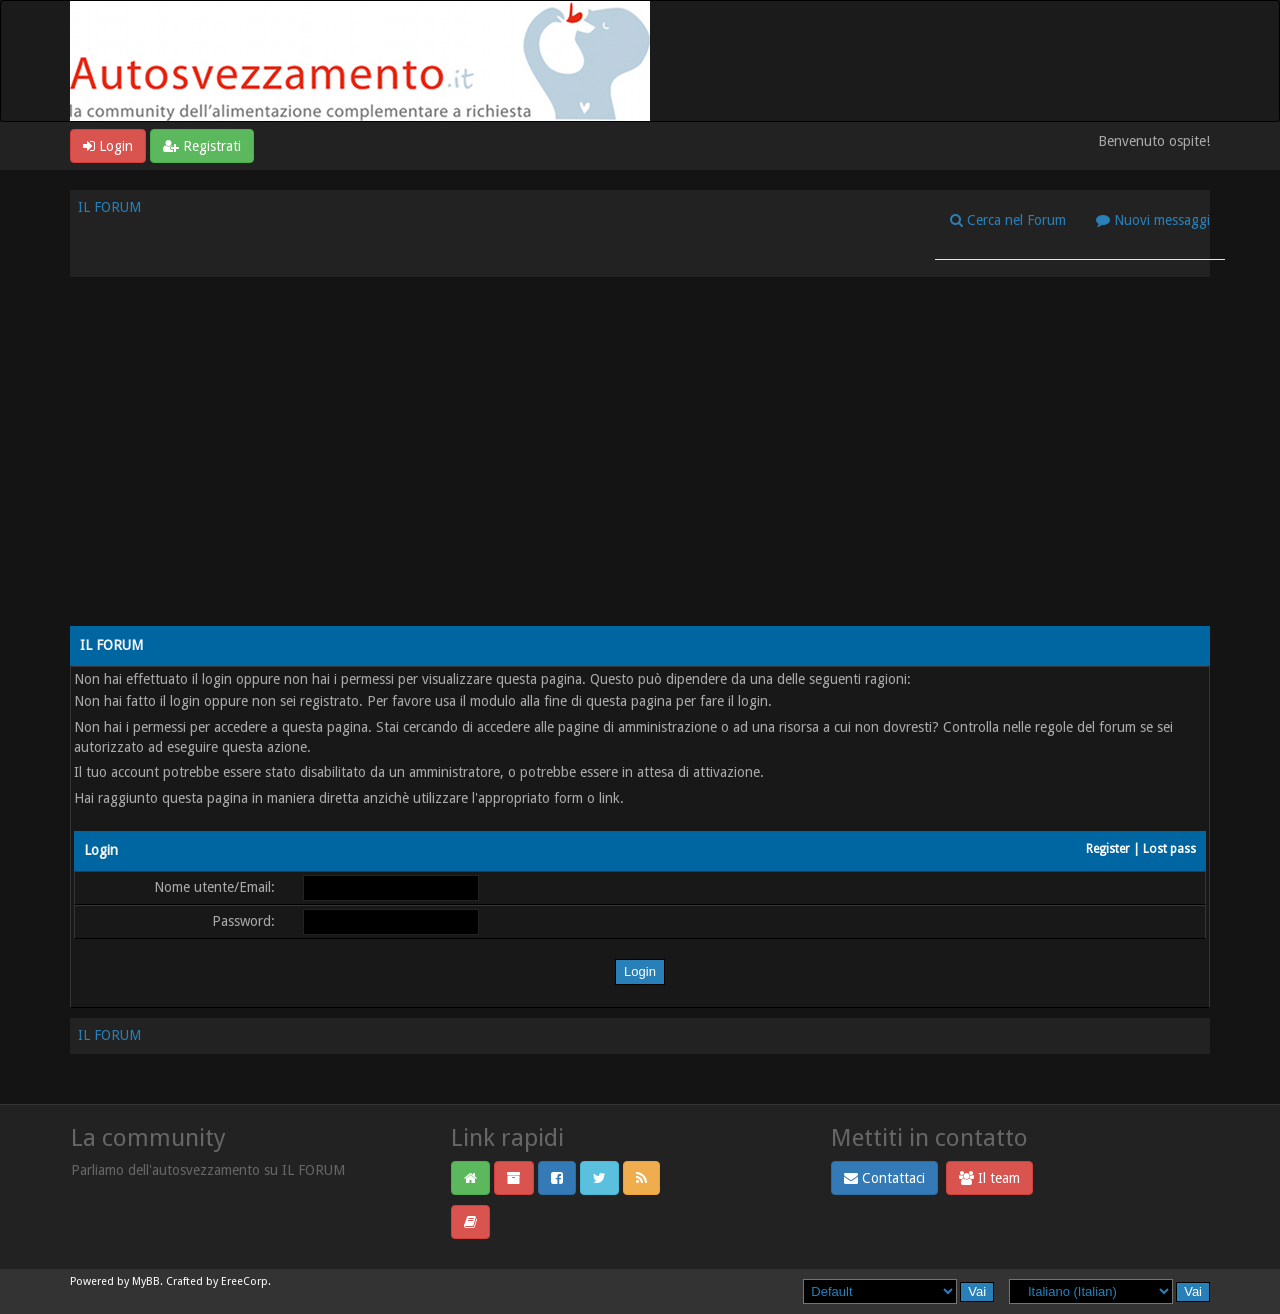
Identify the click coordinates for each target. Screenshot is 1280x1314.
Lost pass (1169, 849)
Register (1108, 849)
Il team (989, 1178)
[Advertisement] (640, 466)
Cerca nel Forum (1008, 220)
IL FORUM (109, 207)
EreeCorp (244, 1281)
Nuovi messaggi (1153, 220)
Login (108, 146)
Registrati (202, 146)
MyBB (146, 1281)
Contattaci (884, 1178)
